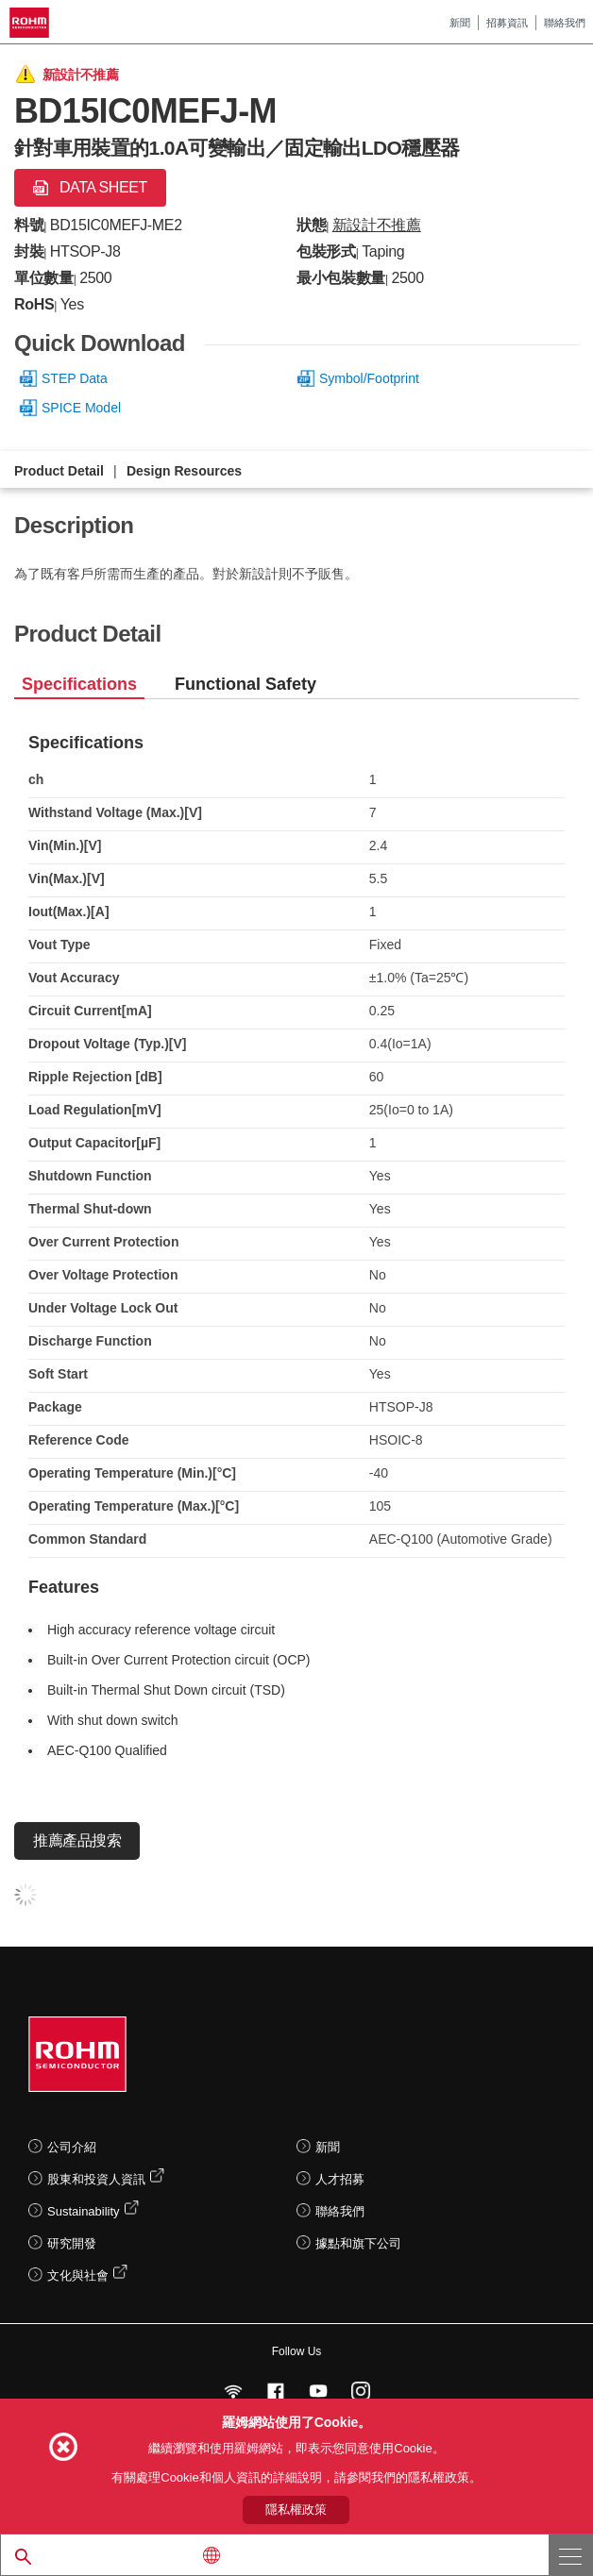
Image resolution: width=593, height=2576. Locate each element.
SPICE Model (81, 407)
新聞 (459, 22)
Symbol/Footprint (369, 378)
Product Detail (59, 470)
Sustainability (83, 2211)
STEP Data (75, 378)
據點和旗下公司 (358, 2243)
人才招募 (339, 2179)
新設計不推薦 (376, 225)
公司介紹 (71, 2147)
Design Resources (184, 470)
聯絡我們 (564, 22)
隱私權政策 (296, 2509)
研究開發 (71, 2243)
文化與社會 (78, 2275)
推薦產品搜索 (77, 1840)
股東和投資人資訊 (96, 2179)
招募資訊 (507, 22)
